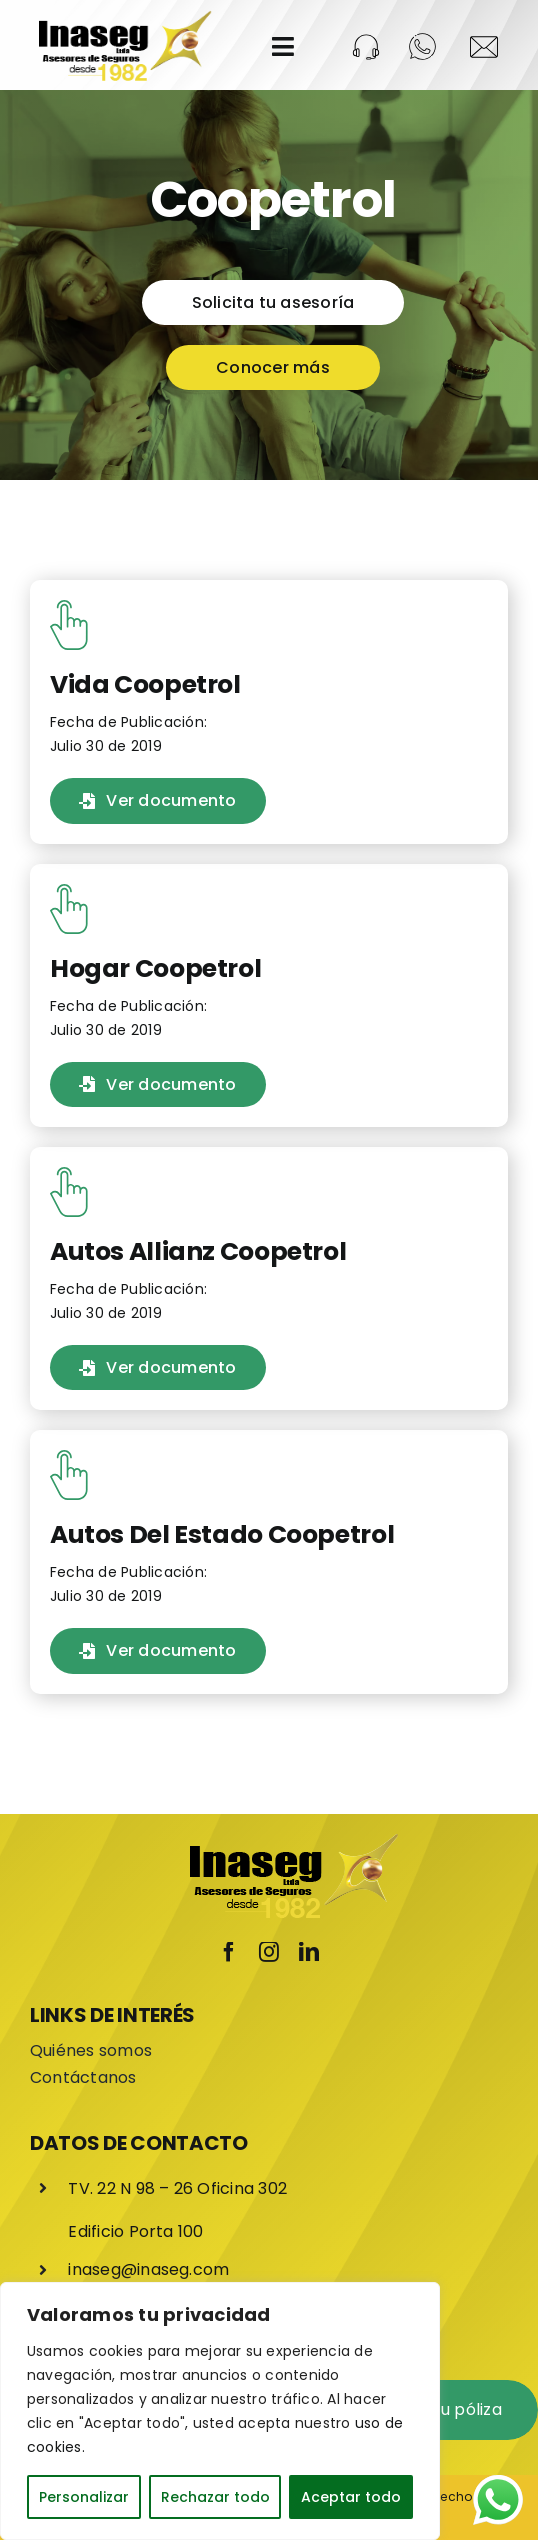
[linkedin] (309, 1951)
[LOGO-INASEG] (123, 17)
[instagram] (269, 1951)
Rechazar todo (215, 2497)
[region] (220, 2411)
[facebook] (229, 1951)
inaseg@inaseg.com (148, 2269)
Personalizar (84, 2497)
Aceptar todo (351, 2497)
